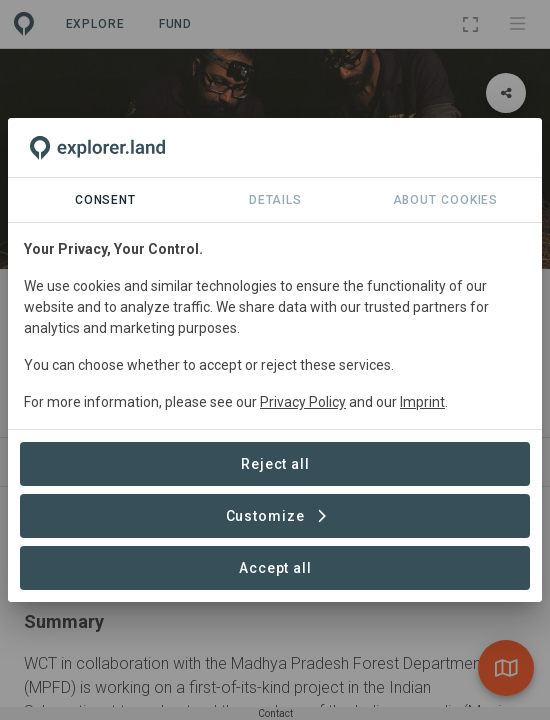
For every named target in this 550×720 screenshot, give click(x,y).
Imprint (422, 402)
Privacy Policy (303, 402)
